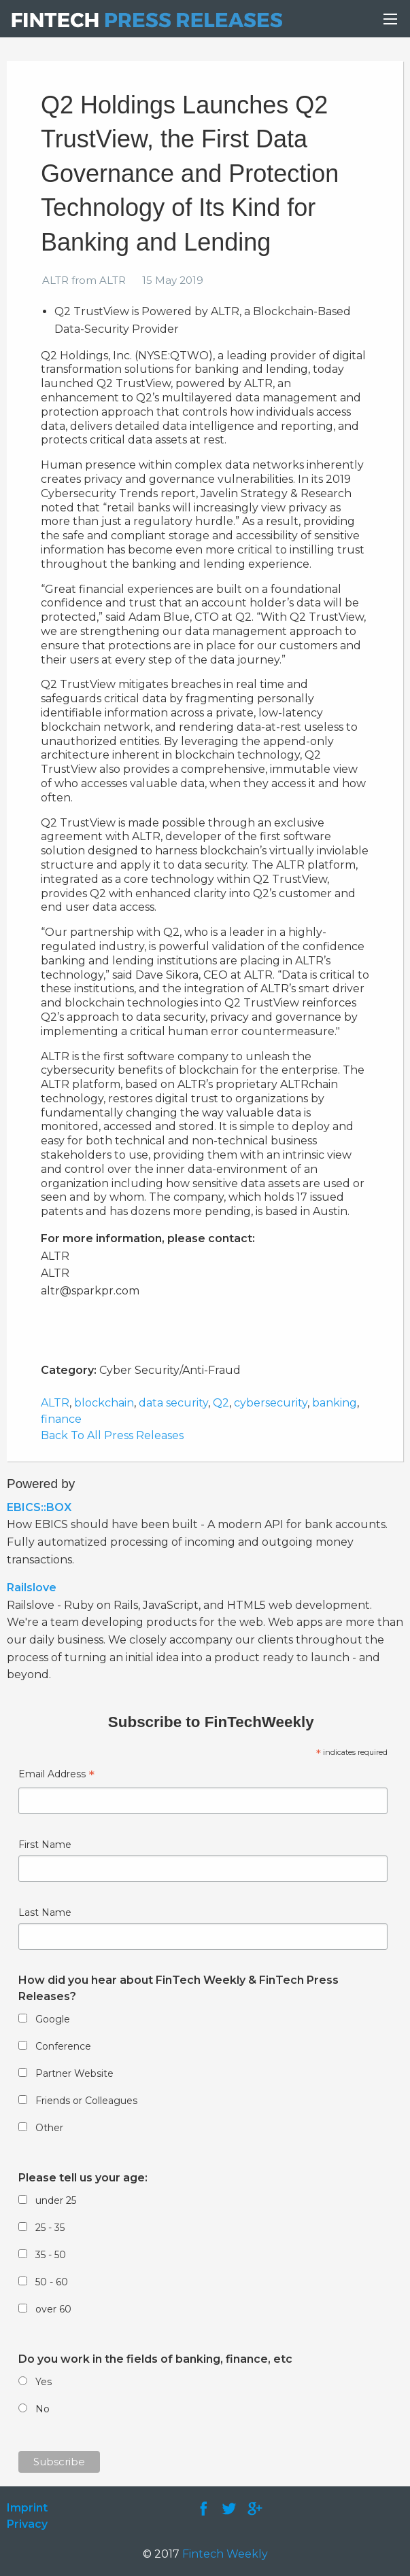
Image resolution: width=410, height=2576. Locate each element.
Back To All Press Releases (112, 1435)
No (42, 2409)
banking (334, 1402)
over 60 (53, 2309)
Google (52, 2019)
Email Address (56, 1775)
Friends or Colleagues (86, 2100)
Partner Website (74, 2073)
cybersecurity (270, 1402)
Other (49, 2128)
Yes (43, 2382)
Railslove (31, 1587)
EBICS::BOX (39, 1507)
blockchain (104, 1402)
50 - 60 (51, 2282)
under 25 (55, 2200)
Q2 (221, 1402)
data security (173, 1402)
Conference (63, 2046)
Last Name (44, 1912)
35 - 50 (50, 2255)
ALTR (55, 1402)
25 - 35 (50, 2227)
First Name (44, 1844)
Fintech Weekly (225, 2553)
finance (61, 1419)
